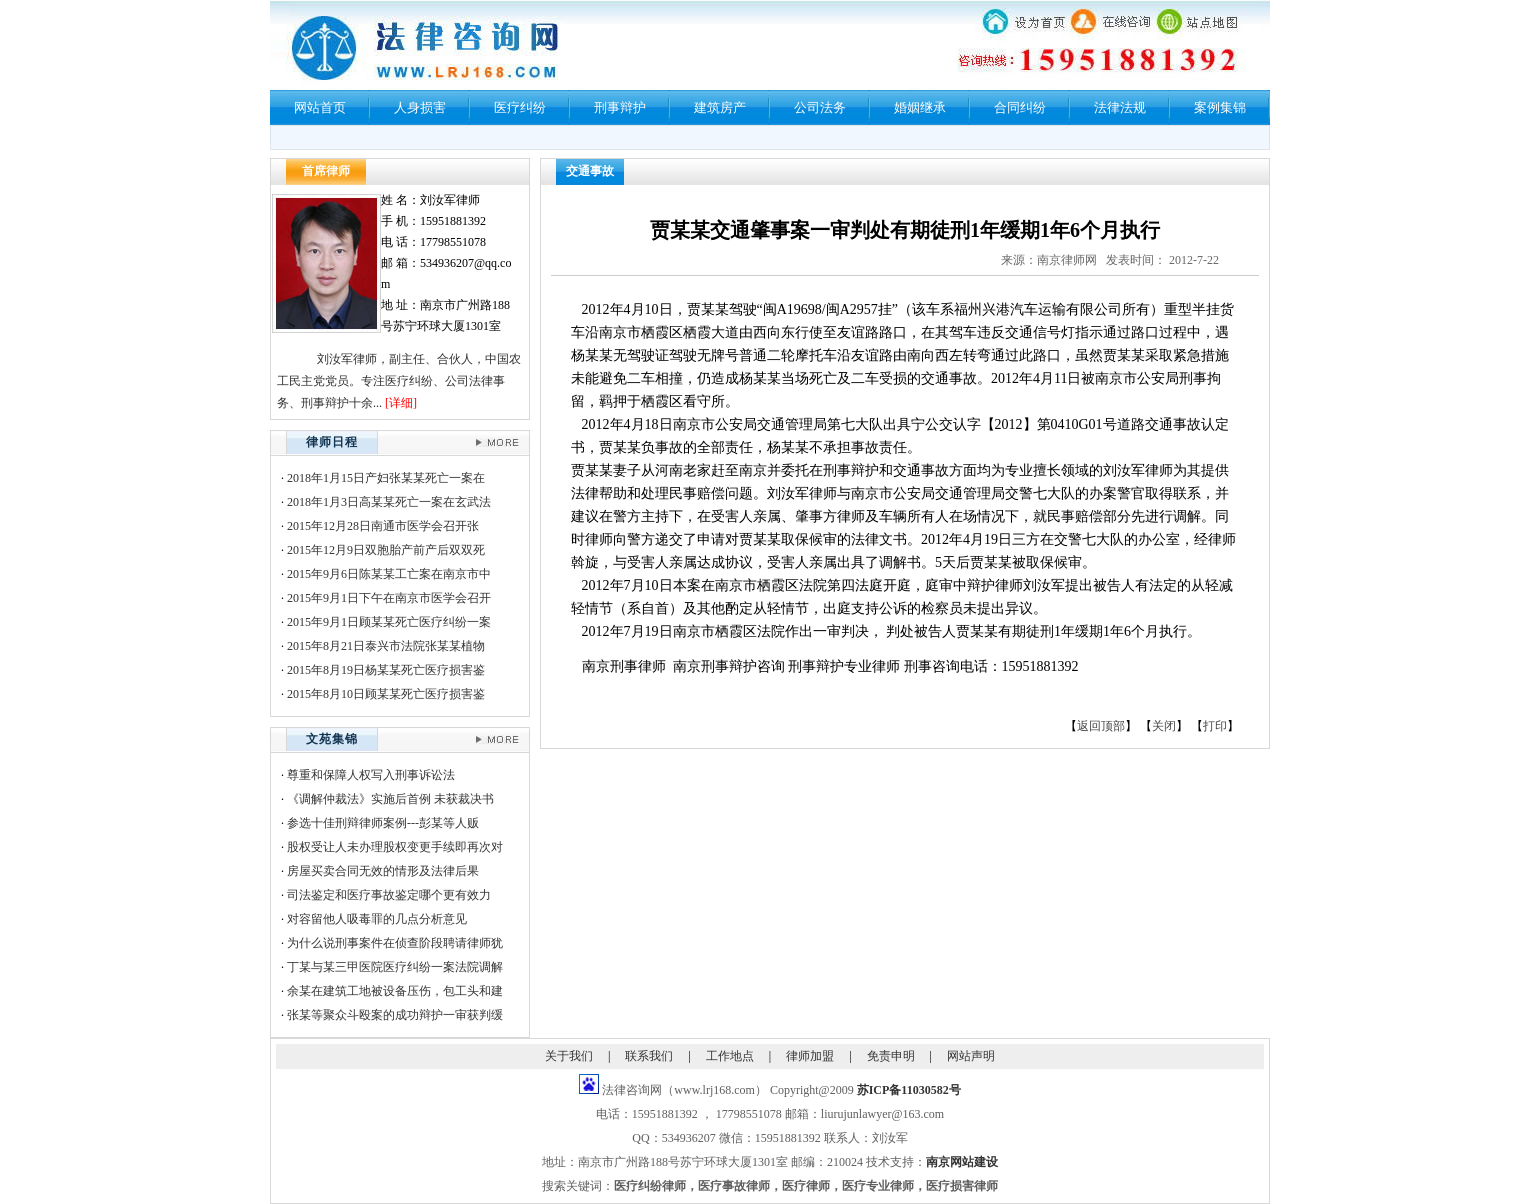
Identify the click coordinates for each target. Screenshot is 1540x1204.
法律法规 (1120, 107)
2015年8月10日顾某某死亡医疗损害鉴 (386, 694)
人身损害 (420, 107)
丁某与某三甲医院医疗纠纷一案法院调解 (395, 967)
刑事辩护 (620, 107)
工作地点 (730, 1056)
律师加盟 (810, 1056)
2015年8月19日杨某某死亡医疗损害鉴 (386, 670)
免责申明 (891, 1056)
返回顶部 (1101, 726)
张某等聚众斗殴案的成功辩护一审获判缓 (395, 1015)
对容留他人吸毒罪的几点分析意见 (377, 919)
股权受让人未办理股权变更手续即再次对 (395, 847)
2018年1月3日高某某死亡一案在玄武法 (389, 502)
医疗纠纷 (520, 107)
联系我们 (649, 1056)
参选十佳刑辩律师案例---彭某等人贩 (383, 823)
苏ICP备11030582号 (909, 1090)
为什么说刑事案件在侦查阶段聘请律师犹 (395, 943)
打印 (1215, 726)
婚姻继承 (920, 107)
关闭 (1164, 726)
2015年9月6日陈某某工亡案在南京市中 (389, 574)
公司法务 (820, 107)
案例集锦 (1220, 107)
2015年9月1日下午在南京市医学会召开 (389, 598)
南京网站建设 (962, 1162)
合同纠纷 (1020, 107)
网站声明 (971, 1056)
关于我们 (569, 1056)
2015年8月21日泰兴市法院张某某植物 (386, 646)
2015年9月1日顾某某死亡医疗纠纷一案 (389, 622)
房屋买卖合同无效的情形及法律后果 (383, 871)
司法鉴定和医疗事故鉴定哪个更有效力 (389, 895)
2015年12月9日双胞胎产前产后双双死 (386, 550)
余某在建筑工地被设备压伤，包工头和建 (395, 991)
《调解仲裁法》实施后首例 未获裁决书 (390, 799)
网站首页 (320, 107)
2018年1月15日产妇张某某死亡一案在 (386, 478)
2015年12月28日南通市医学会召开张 (383, 526)
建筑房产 (720, 107)
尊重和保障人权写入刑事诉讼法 (371, 775)
